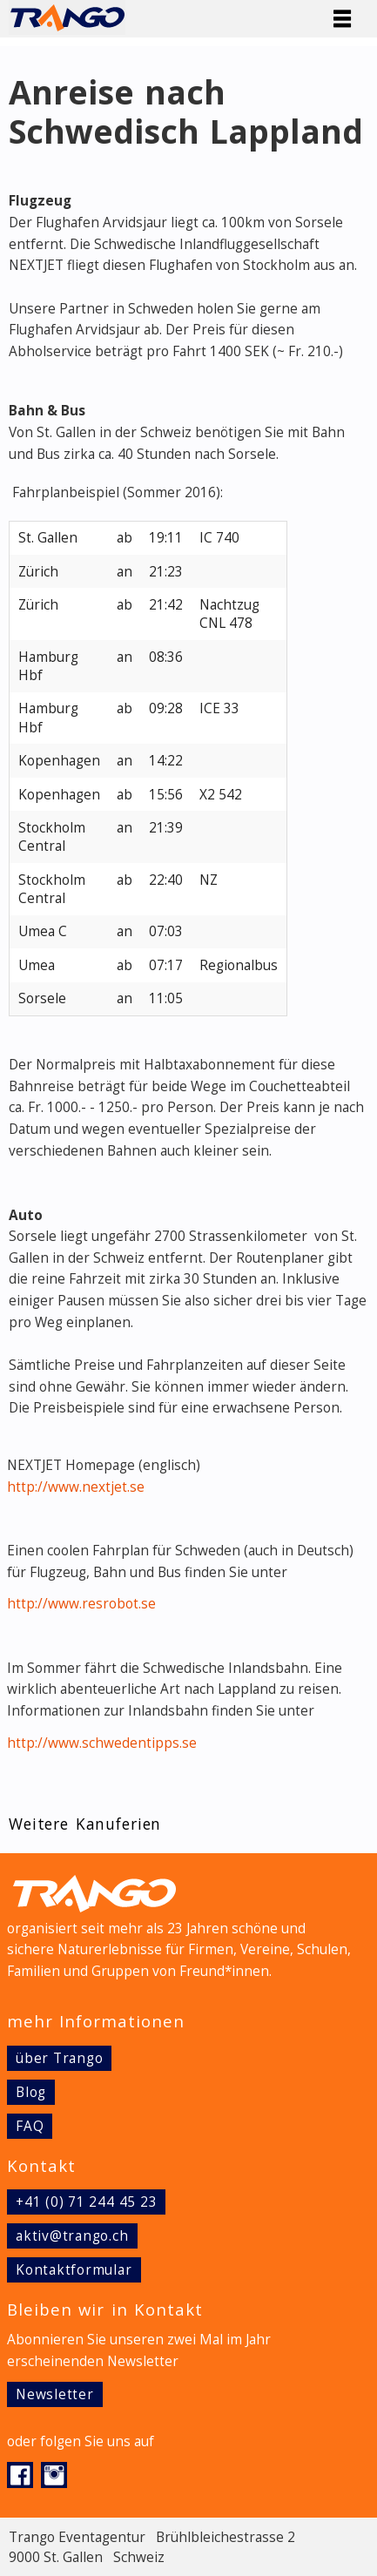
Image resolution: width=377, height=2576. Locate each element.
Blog (31, 2092)
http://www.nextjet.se (76, 1487)
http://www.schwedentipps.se (102, 1743)
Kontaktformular (74, 2270)
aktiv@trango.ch (72, 2236)
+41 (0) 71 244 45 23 (86, 2202)
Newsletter (55, 2394)
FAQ (30, 2126)
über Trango (59, 2058)
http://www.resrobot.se (81, 1604)
